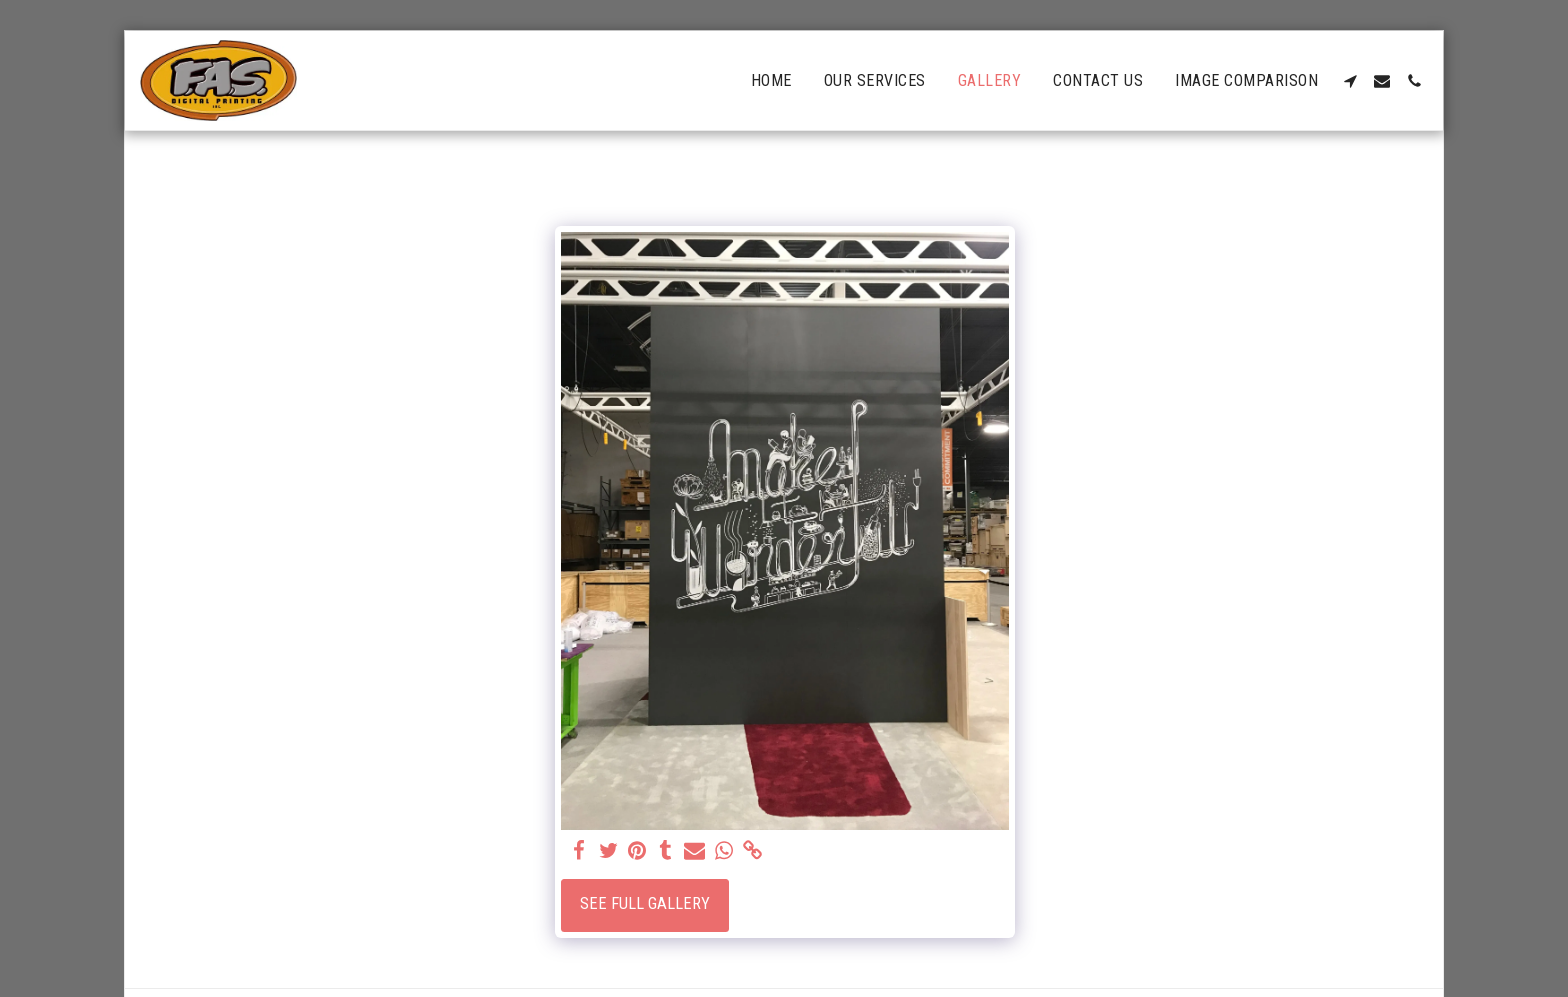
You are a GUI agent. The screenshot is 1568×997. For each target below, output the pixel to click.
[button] (1350, 81)
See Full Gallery (645, 903)
